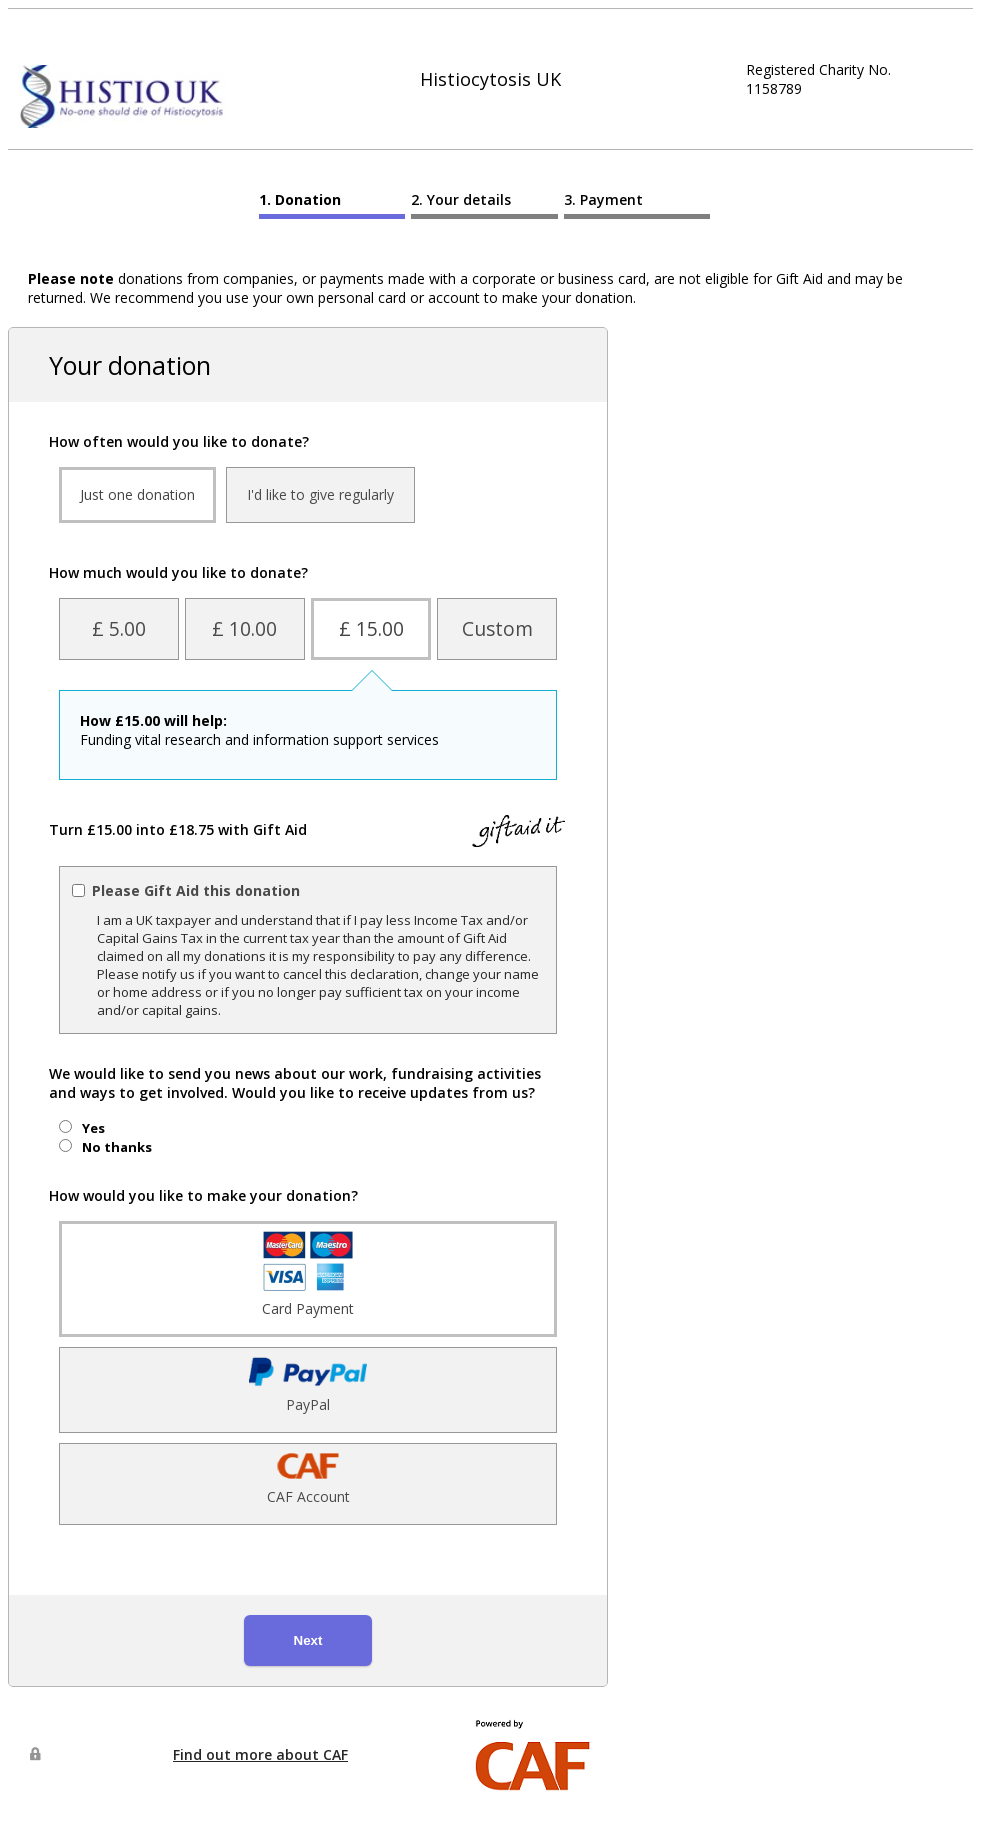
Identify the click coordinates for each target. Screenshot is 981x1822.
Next (308, 1640)
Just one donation (137, 494)
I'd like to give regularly (320, 494)
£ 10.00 (244, 628)
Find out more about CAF (260, 1754)
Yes (93, 1128)
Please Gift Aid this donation (196, 890)
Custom (497, 628)
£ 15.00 (371, 628)
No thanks (117, 1147)
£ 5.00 (119, 628)
